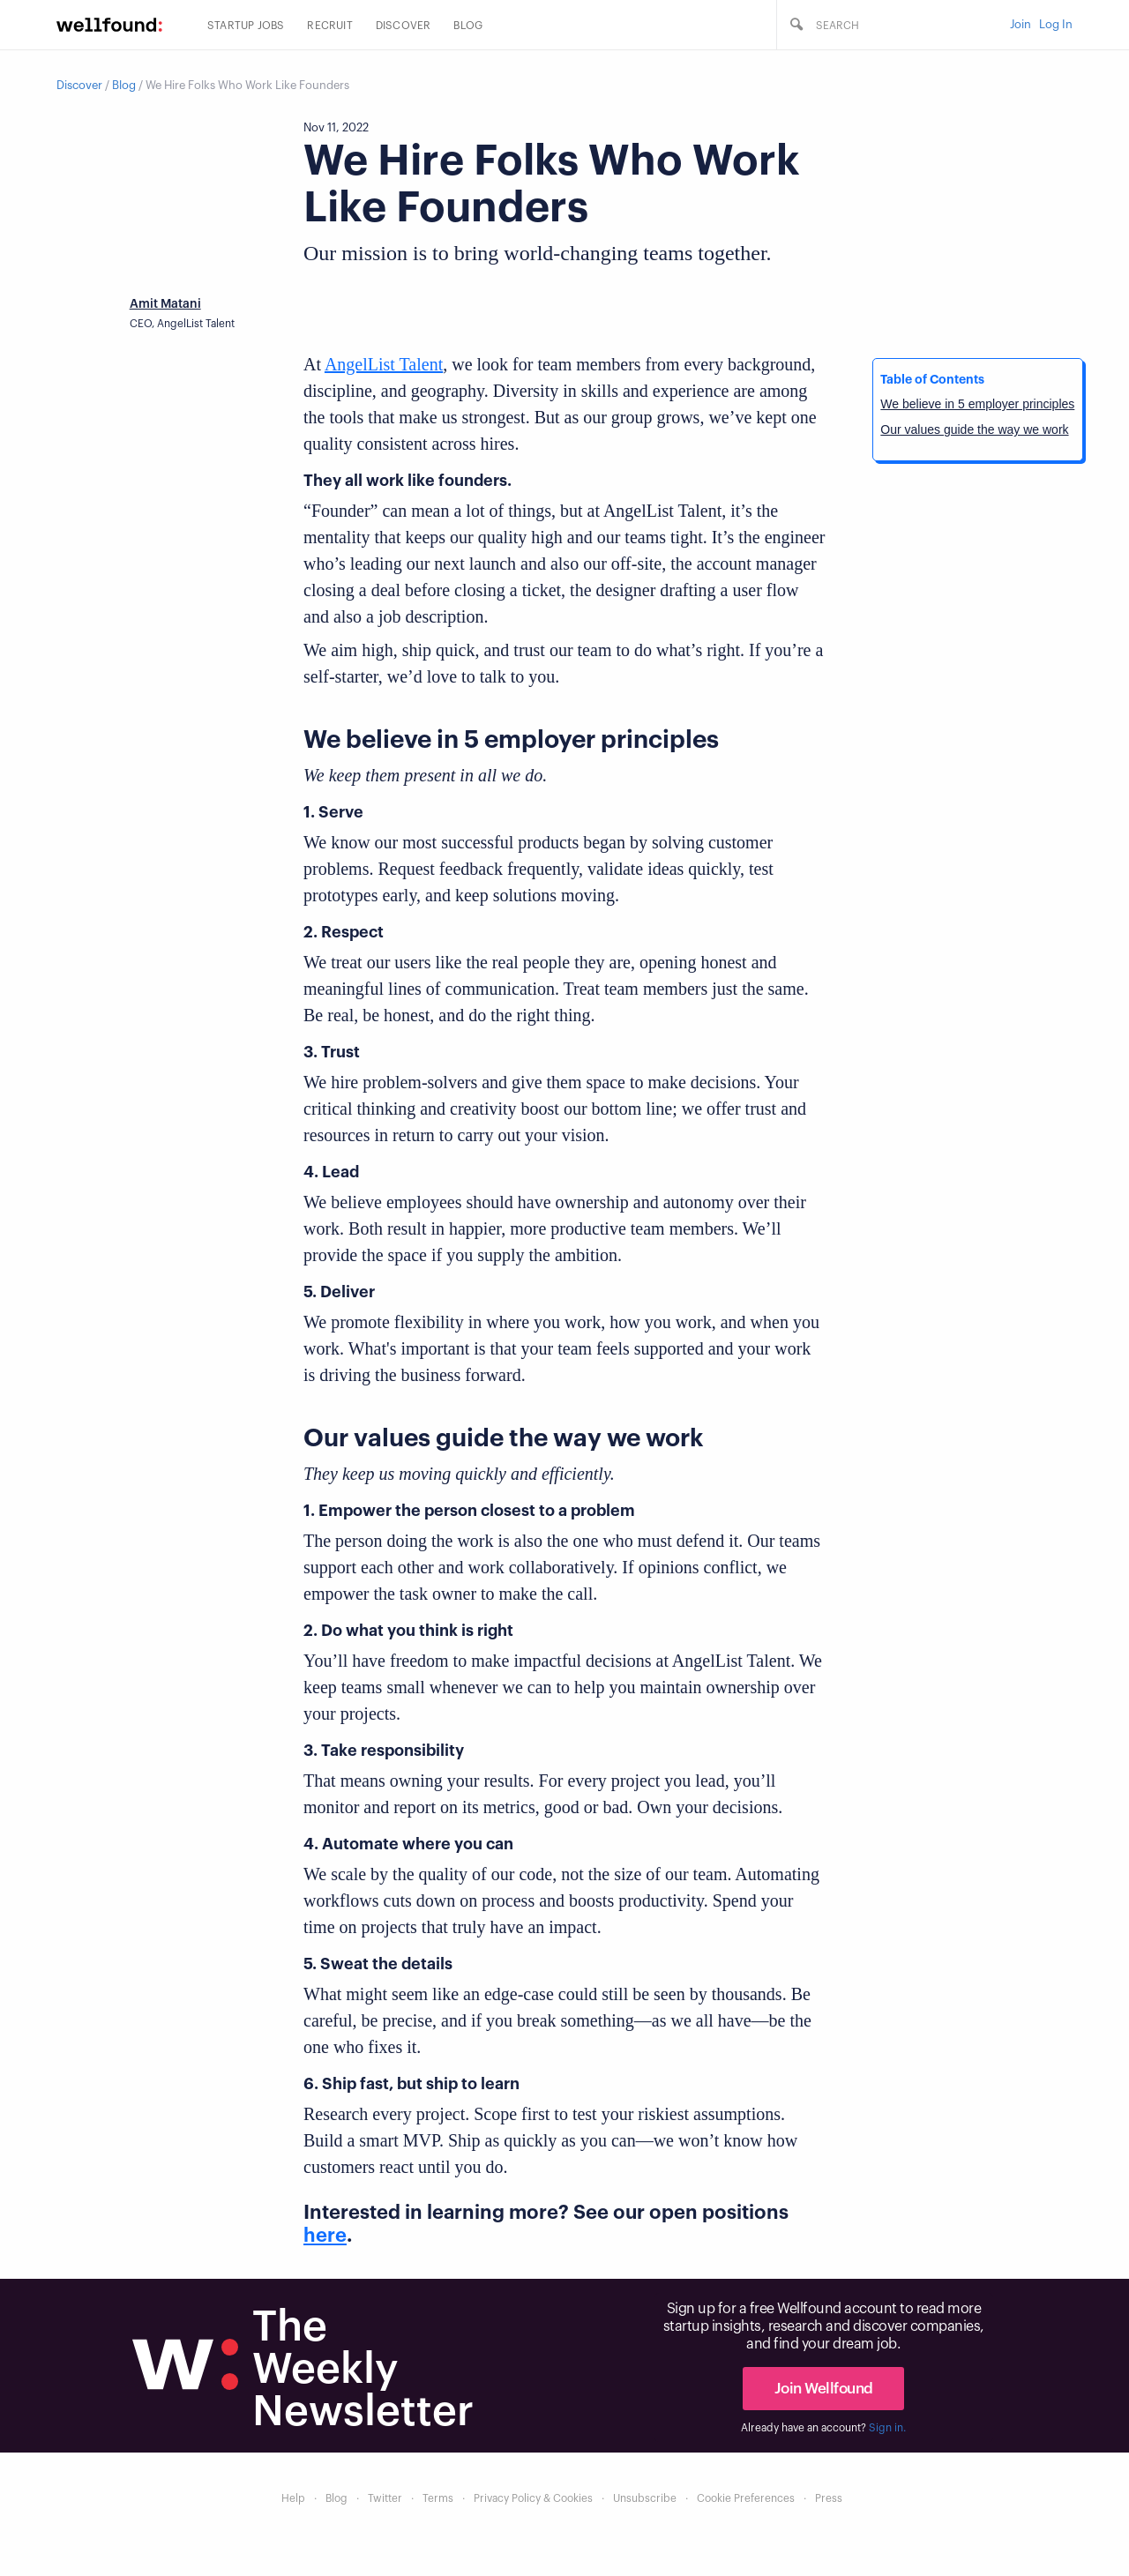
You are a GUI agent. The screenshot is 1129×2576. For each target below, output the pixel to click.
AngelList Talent (384, 364)
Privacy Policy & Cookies (533, 2498)
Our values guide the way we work (974, 429)
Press (828, 2498)
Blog (467, 25)
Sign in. (887, 2428)
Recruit (329, 25)
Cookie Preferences (746, 2498)
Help (293, 2498)
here (325, 2235)
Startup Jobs (245, 25)
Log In (1056, 24)
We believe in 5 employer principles (977, 404)
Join (1020, 24)
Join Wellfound (823, 2388)
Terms (437, 2498)
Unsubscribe (645, 2498)
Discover (403, 25)
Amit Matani (165, 304)
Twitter (385, 2498)
